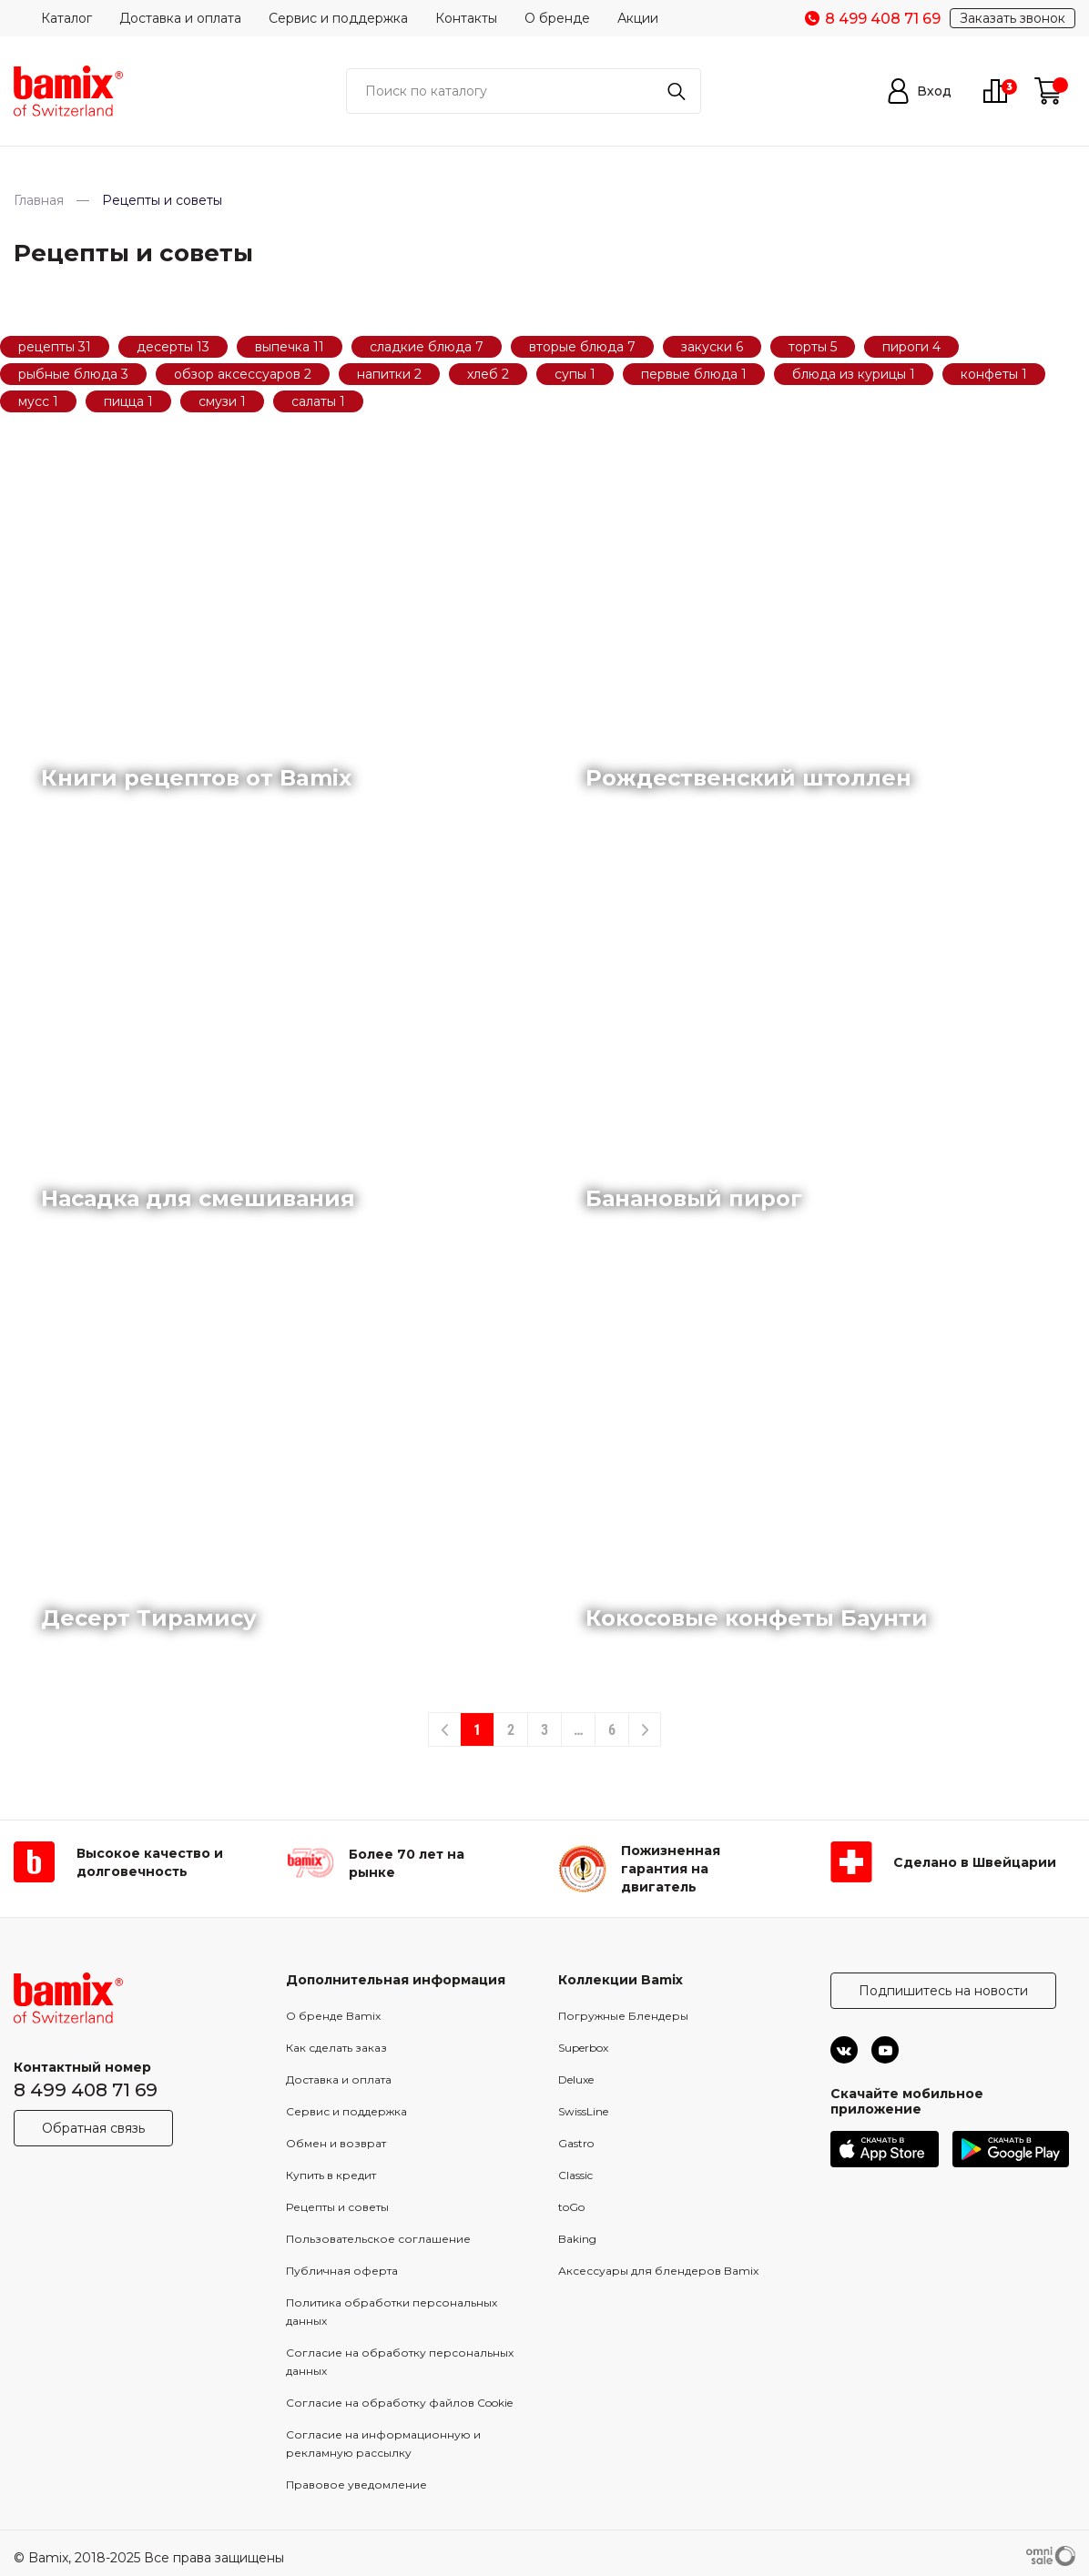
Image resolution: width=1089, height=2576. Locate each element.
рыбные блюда (69, 374)
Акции (637, 18)
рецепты (48, 347)
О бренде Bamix (333, 2016)
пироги (907, 347)
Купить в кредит (331, 2175)
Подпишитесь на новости (943, 1991)
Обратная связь (93, 2128)
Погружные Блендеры (623, 2016)
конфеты (991, 374)
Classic (575, 2175)
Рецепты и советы (337, 2207)
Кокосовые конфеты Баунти (756, 1618)
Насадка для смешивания (198, 1198)
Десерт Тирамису (149, 1618)
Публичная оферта (342, 2270)
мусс (35, 401)
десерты (167, 347)
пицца (126, 401)
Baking (577, 2239)
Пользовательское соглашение (378, 2239)
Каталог (66, 18)
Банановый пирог (693, 1198)
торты (809, 347)
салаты (315, 401)
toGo (571, 2207)
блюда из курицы (851, 374)
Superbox (583, 2047)
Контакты (466, 18)
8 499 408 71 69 (86, 2090)
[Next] (644, 1729)
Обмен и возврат (336, 2143)
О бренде (557, 18)
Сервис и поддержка (338, 18)
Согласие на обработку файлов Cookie (399, 2402)
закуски (708, 347)
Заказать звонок (1012, 18)
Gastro (576, 2143)
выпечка (284, 347)
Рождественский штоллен (748, 778)
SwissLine (583, 2111)
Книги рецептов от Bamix (196, 778)
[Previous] (444, 1729)
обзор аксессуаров (239, 374)
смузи (219, 401)
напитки (385, 374)
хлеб (484, 374)
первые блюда (691, 374)
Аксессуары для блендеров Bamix (658, 2270)
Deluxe (576, 2079)
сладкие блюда (422, 347)
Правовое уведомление (356, 2484)
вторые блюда (578, 347)
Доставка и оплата (180, 18)
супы (572, 374)
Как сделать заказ (336, 2047)
